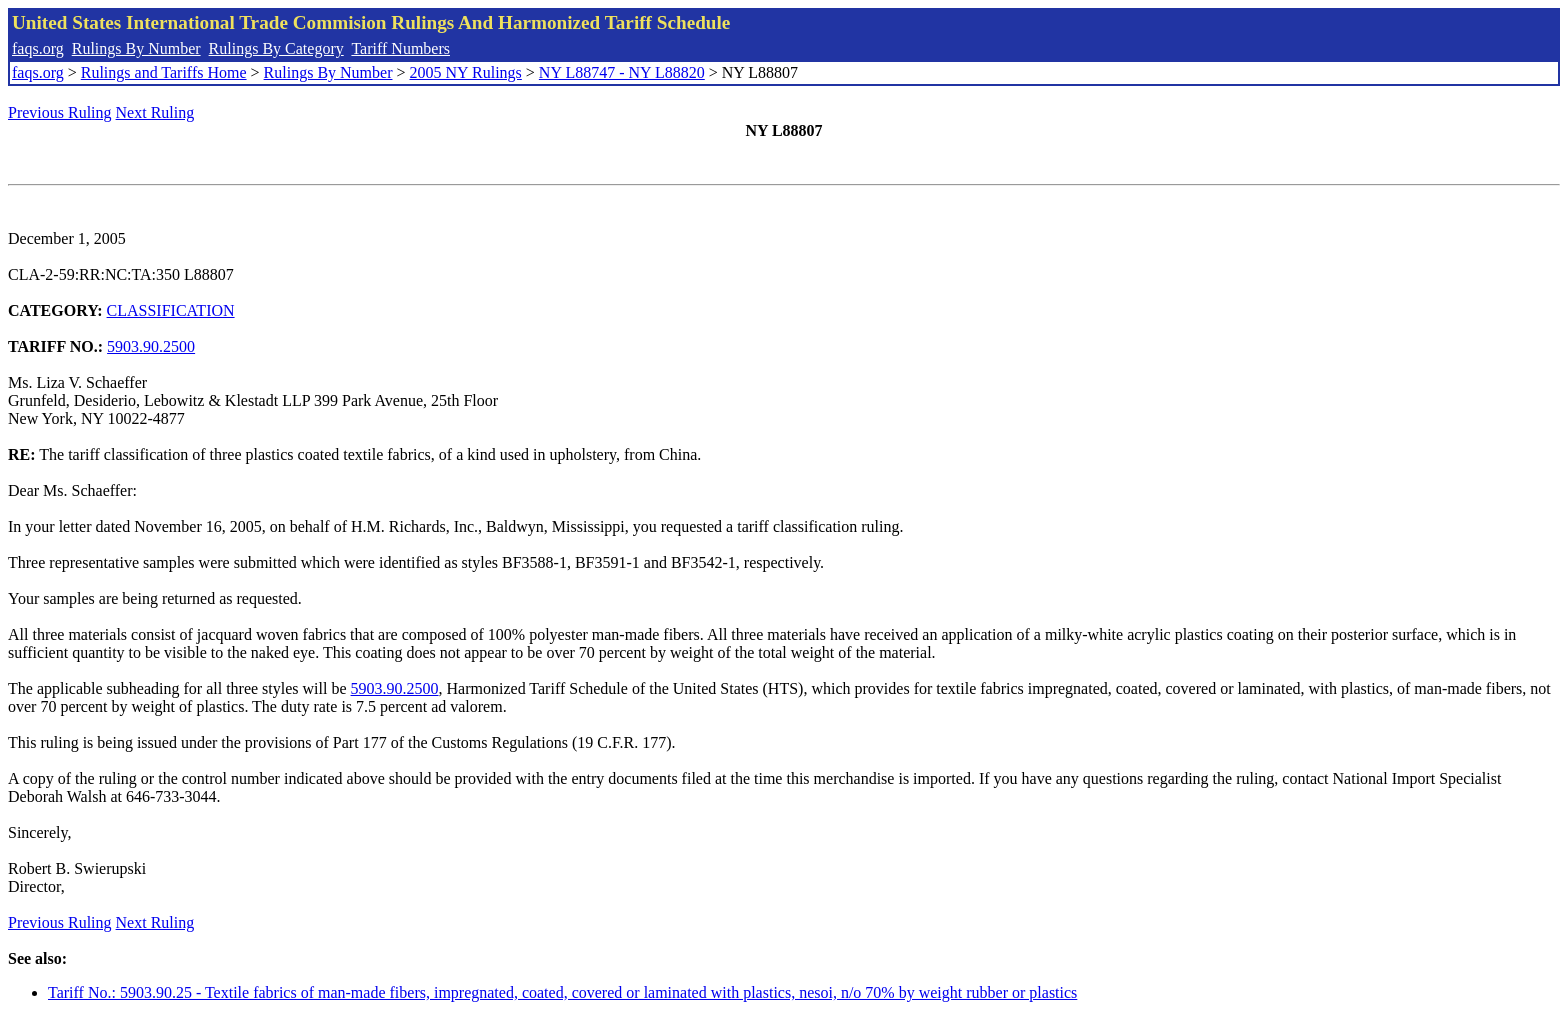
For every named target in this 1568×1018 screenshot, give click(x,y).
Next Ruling (155, 112)
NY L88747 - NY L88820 (622, 72)
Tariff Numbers (400, 48)
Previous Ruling (60, 112)
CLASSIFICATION (171, 310)
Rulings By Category (276, 48)
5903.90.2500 (151, 346)
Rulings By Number (136, 48)
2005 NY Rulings (466, 72)
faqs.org (38, 48)
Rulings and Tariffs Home (164, 72)
